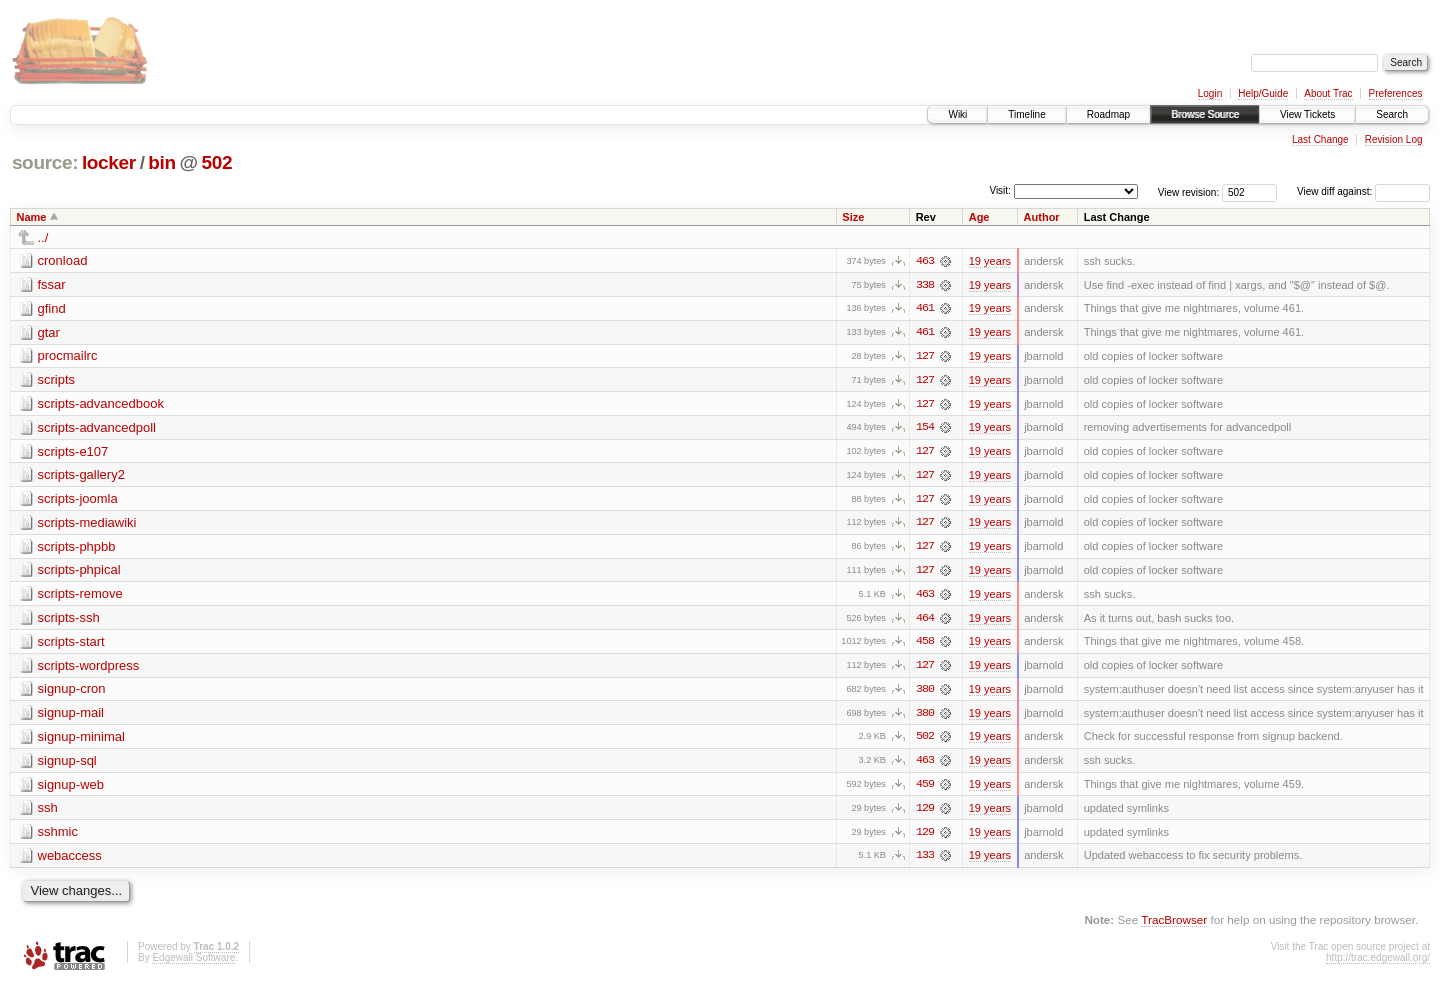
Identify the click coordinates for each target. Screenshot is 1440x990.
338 (925, 285)
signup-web (71, 788)
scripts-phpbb (77, 548)
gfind (52, 308)
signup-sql (67, 764)
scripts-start (71, 644)
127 (925, 357)
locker (109, 162)
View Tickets (1307, 114)
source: (45, 162)
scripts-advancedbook (101, 404)
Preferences (1396, 93)
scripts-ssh (69, 620)
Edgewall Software (193, 962)
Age (979, 217)
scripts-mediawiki (87, 524)
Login (1210, 93)
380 (925, 693)
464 (925, 621)
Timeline (1026, 114)
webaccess (70, 860)
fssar (52, 284)
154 (925, 429)
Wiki (957, 114)
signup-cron (72, 692)
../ (43, 237)
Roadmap (1108, 114)
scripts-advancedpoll (97, 428)
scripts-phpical (79, 572)
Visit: (1000, 190)
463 (925, 261)
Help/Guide (1263, 93)
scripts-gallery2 (81, 476)
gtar (49, 332)
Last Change (1320, 139)
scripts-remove (80, 596)
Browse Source (1205, 114)
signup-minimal (81, 740)
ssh (48, 812)
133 (925, 861)
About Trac (1328, 93)
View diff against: (1363, 191)
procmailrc (68, 356)
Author (1042, 217)
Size (853, 217)
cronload (63, 260)
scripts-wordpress (89, 668)
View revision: (1189, 191)
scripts (57, 380)
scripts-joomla (78, 500)
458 (925, 645)
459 (925, 789)
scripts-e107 (73, 452)
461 (925, 309)
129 (925, 813)
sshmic (58, 836)
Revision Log (1394, 139)
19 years (990, 261)
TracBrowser (1174, 925)
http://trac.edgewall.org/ (1378, 962)
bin (161, 162)
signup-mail (71, 716)
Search (1392, 114)
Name (32, 217)
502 (217, 162)
